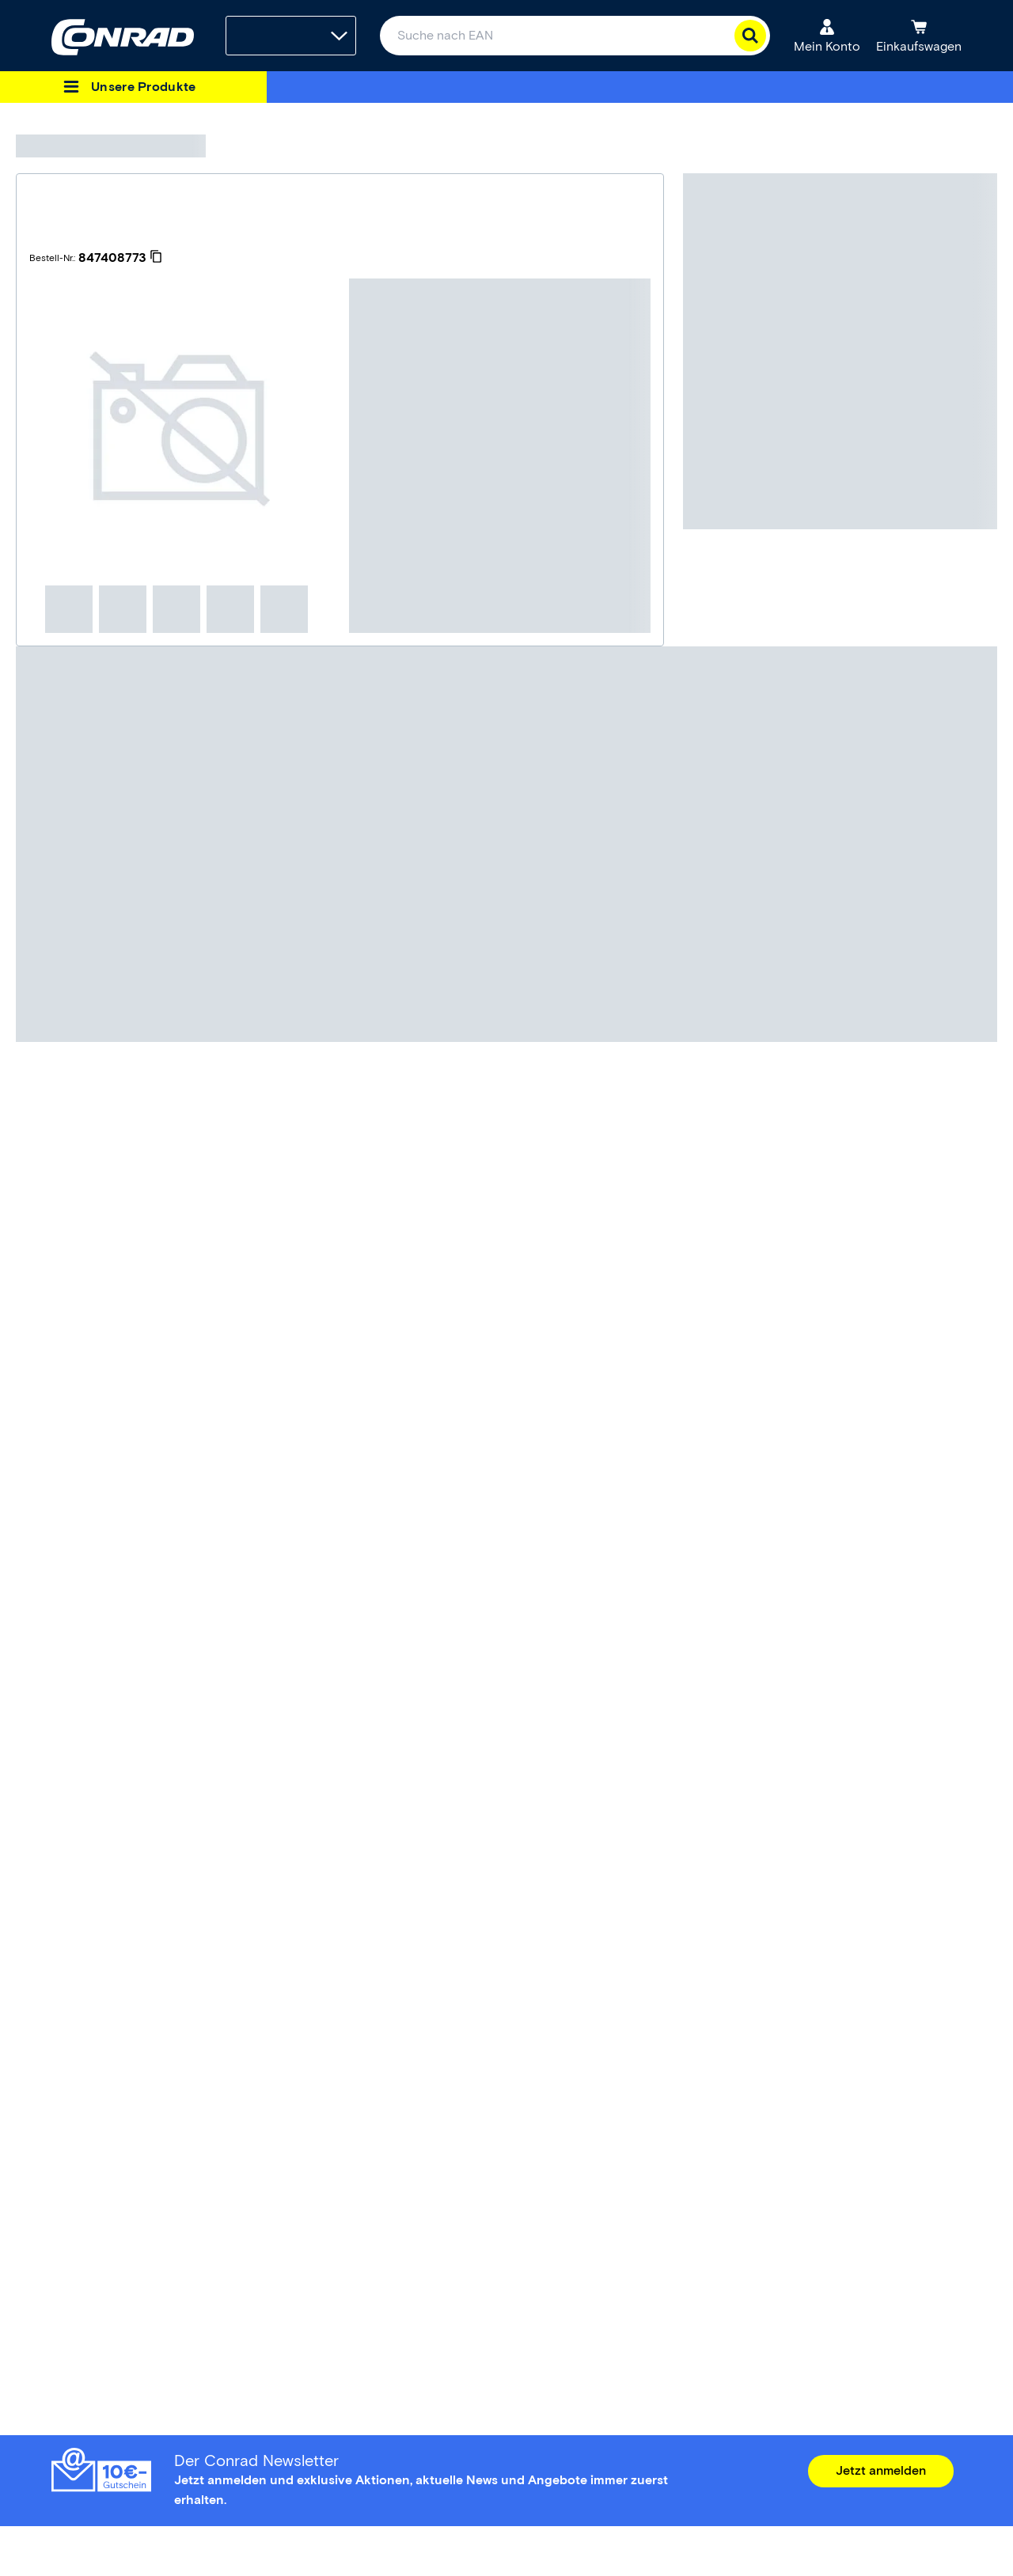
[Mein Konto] (827, 36)
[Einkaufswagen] (919, 36)
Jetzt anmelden (881, 2470)
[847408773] (120, 258)
